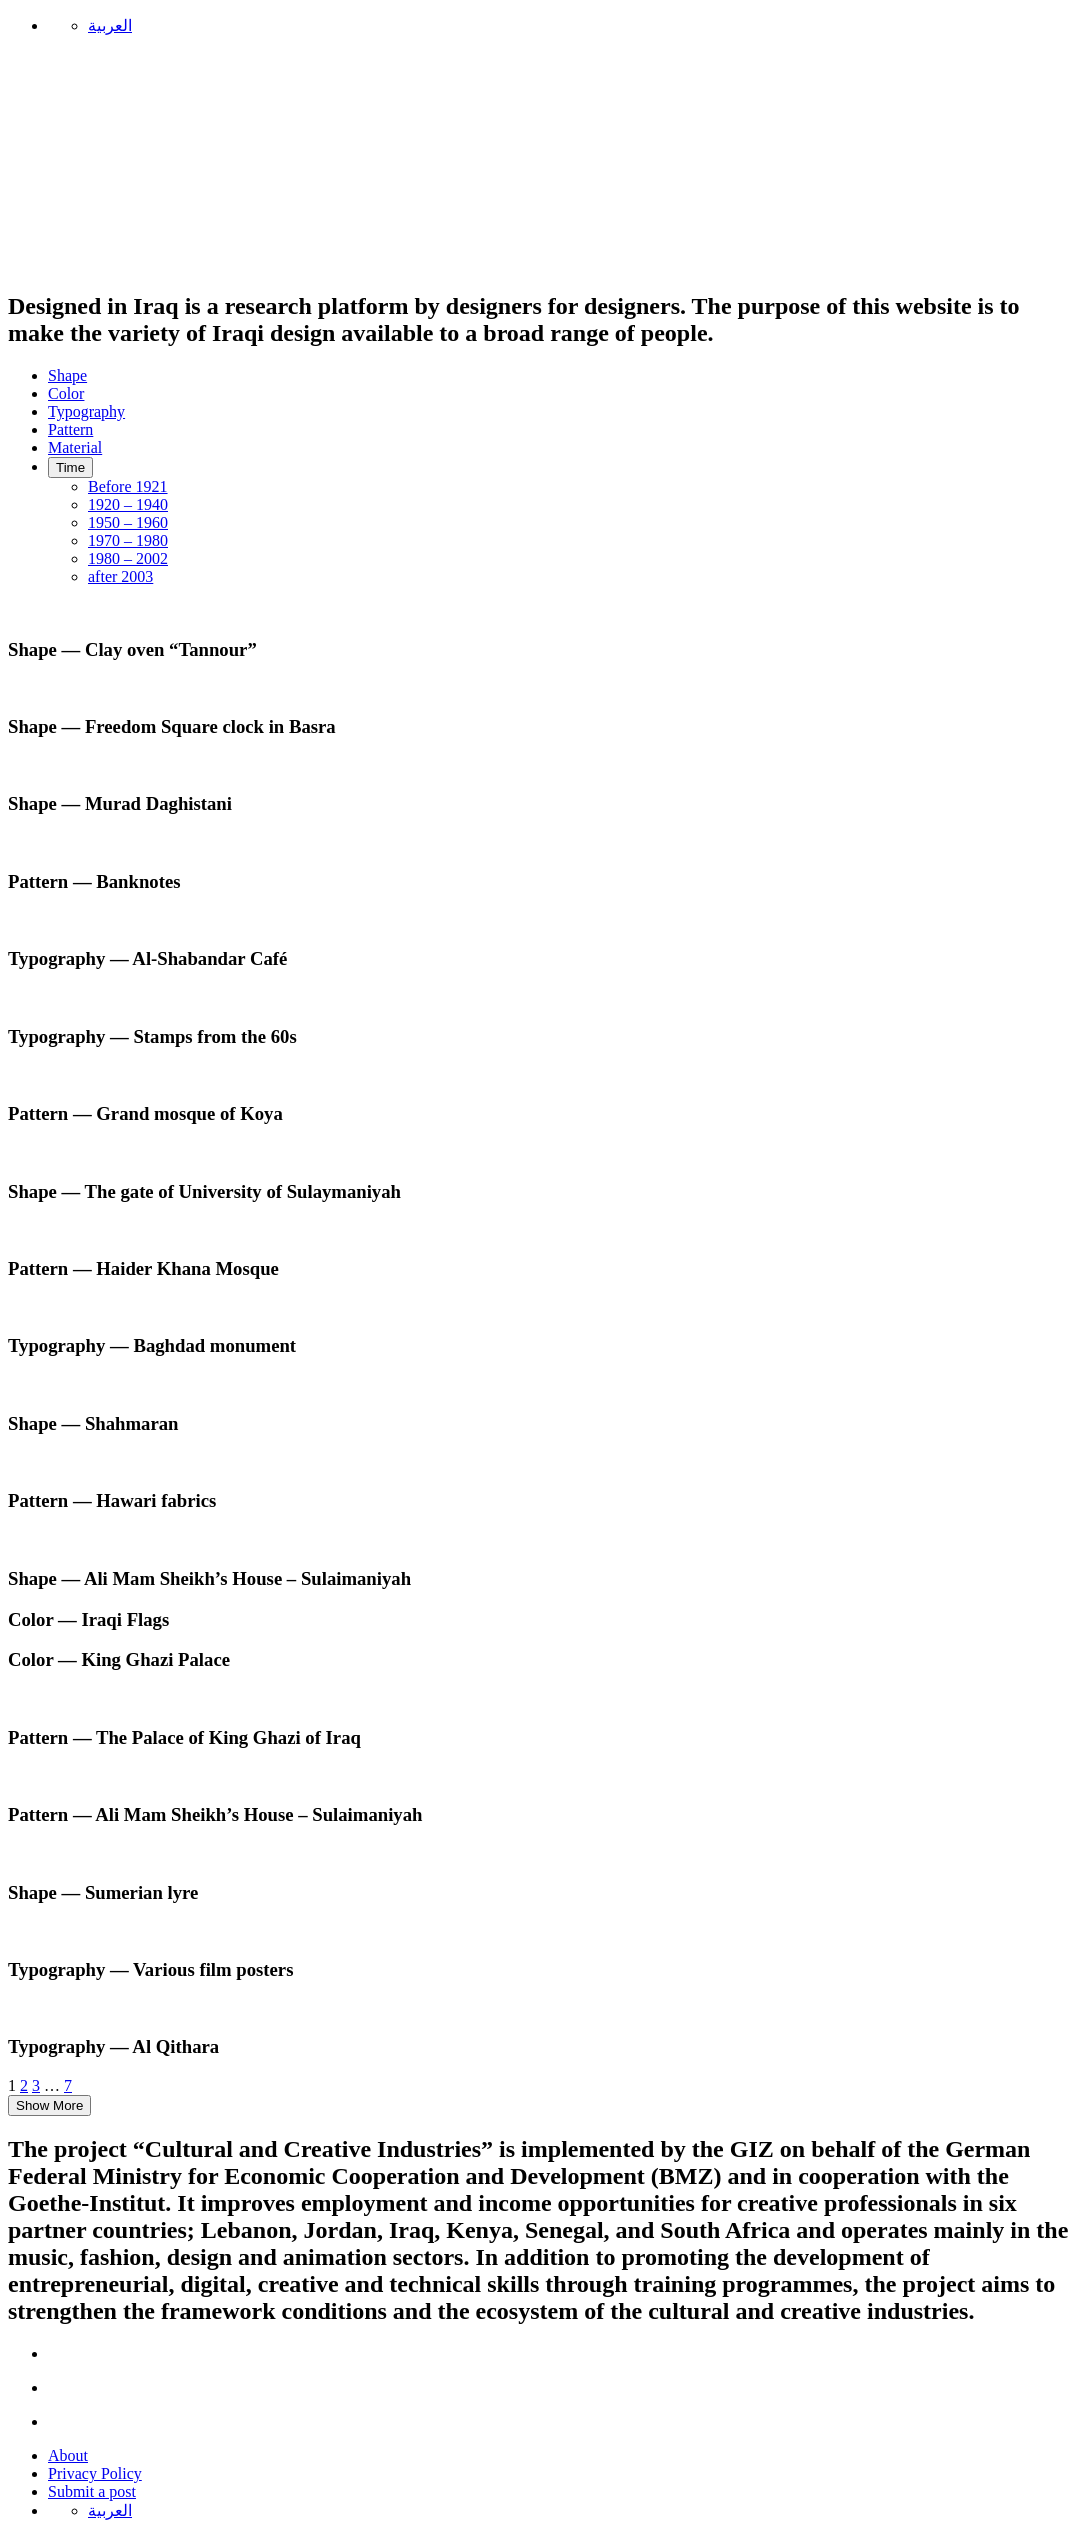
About (68, 2455)
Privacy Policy (95, 2473)
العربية (110, 25)
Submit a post (92, 2491)
